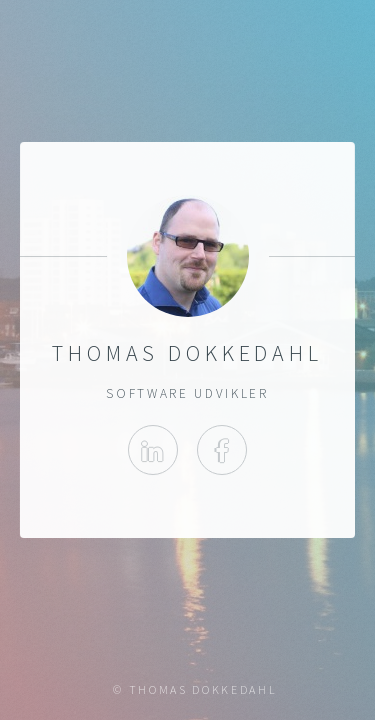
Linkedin (153, 450)
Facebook (222, 450)
